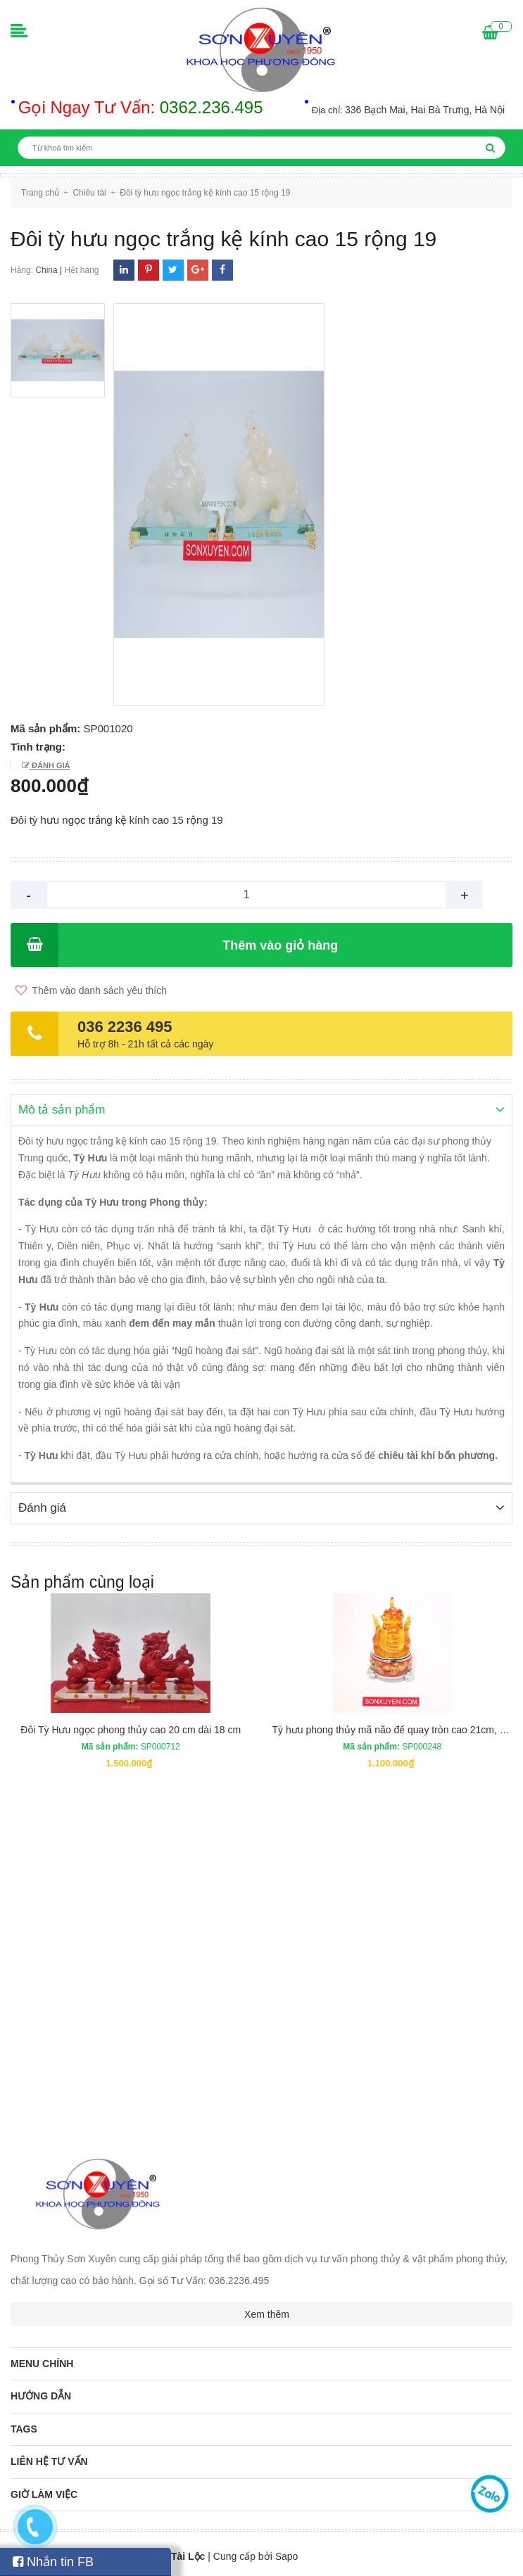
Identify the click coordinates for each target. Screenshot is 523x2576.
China (46, 270)
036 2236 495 (124, 1026)
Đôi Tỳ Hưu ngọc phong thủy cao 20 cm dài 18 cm (130, 1728)
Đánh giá (50, 765)
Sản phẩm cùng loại (82, 1580)
